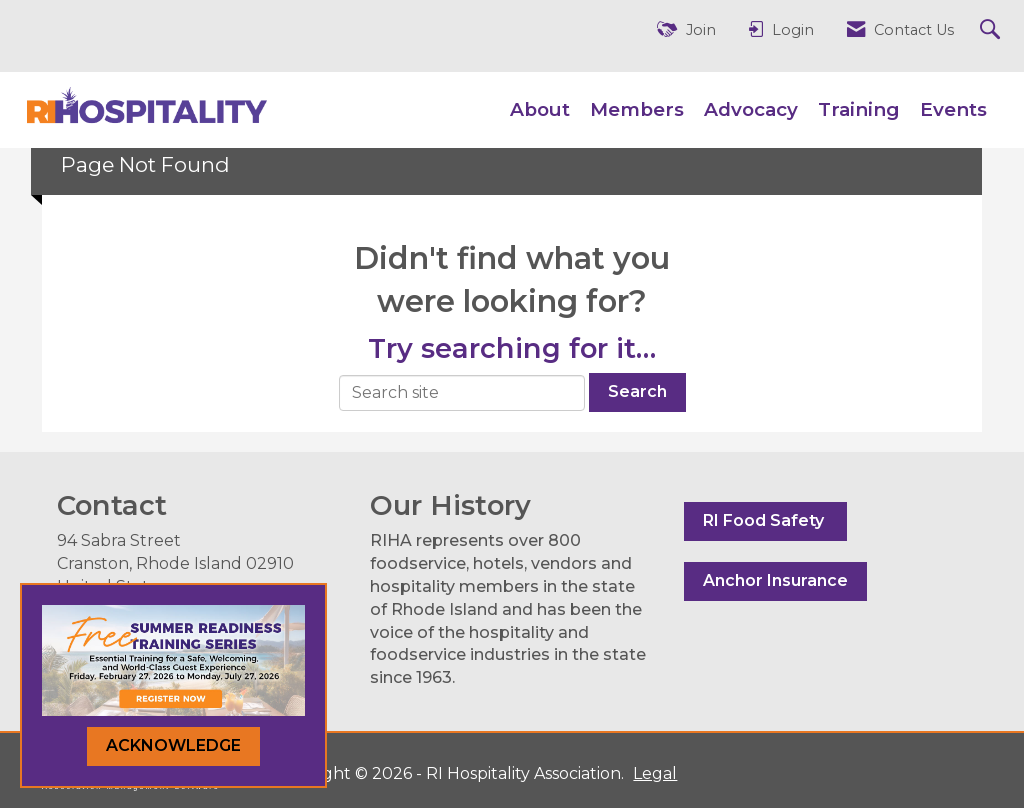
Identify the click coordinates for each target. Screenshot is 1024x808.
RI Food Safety (765, 520)
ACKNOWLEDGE (173, 745)
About (540, 109)
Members (637, 109)
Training (859, 109)
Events (953, 109)
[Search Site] (992, 30)
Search (637, 391)
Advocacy (751, 109)
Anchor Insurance (775, 580)
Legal (655, 773)
